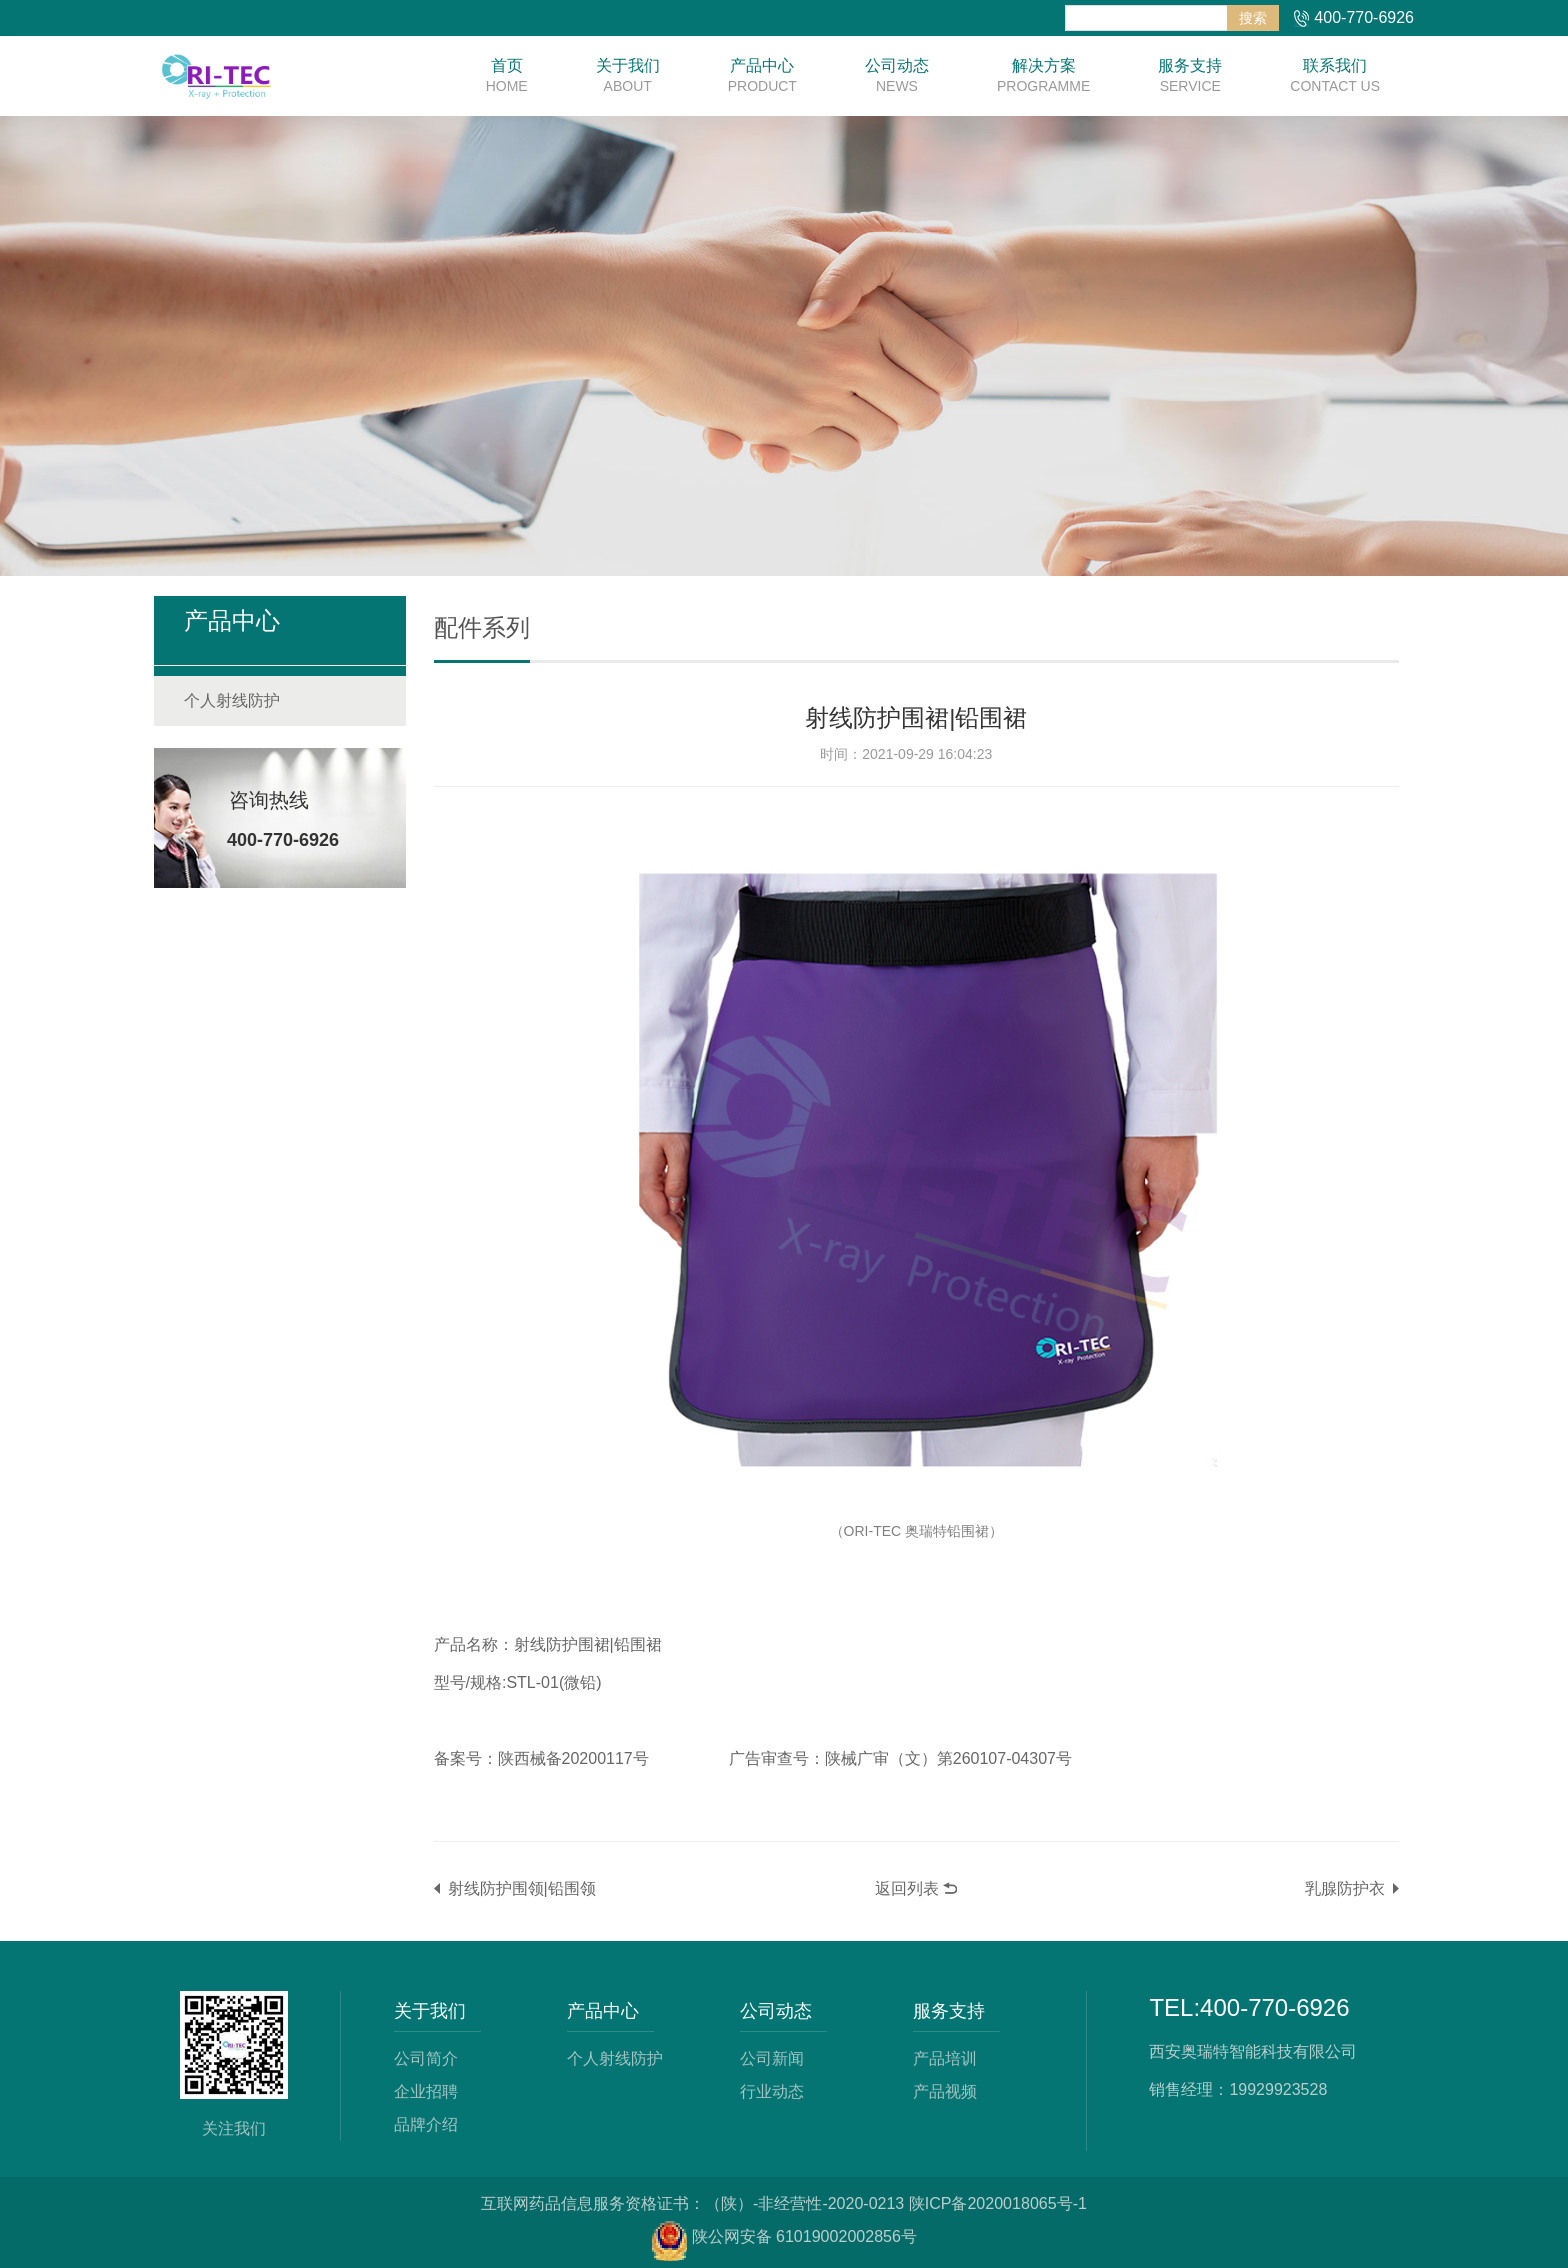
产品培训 (945, 2057)
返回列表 (907, 1887)
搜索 (1253, 18)
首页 (507, 76)
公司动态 (897, 76)
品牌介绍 (426, 2121)
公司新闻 (772, 2057)
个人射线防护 (232, 700)
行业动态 (772, 2089)
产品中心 (762, 76)
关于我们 (628, 76)
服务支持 (1190, 76)
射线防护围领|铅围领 (522, 1887)
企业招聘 (426, 2089)
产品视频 (945, 2089)
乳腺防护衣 (1345, 1887)
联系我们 (1335, 76)
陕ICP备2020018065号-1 (998, 2199)
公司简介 (426, 2057)
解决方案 (1043, 76)
